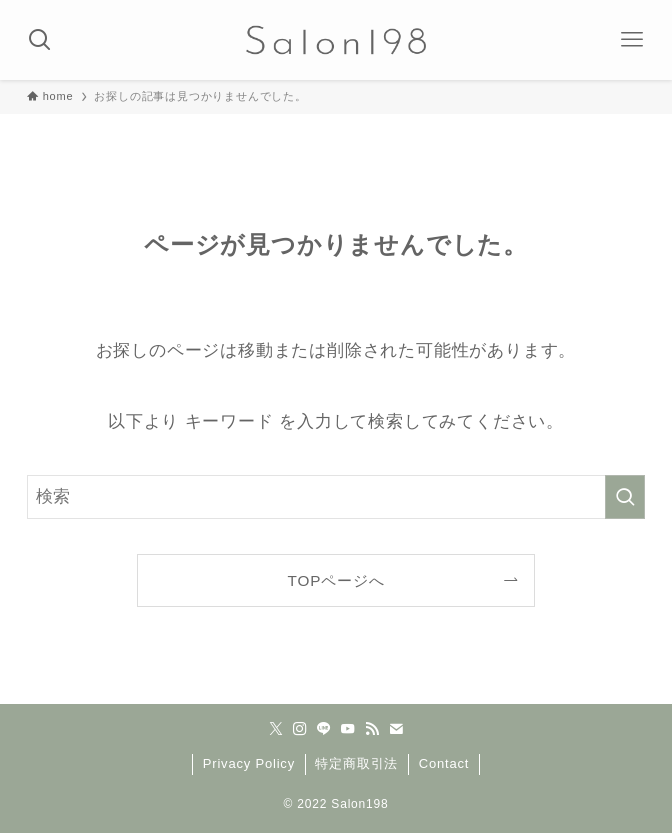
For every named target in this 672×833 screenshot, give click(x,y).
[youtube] (348, 729)
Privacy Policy (249, 763)
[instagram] (300, 729)
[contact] (396, 729)
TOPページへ (336, 580)
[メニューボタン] (632, 40)
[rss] (372, 729)
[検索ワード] (336, 497)
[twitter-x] (276, 729)
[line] (324, 729)
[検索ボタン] (40, 40)
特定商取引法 (356, 763)
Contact (444, 763)
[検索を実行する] (625, 497)
